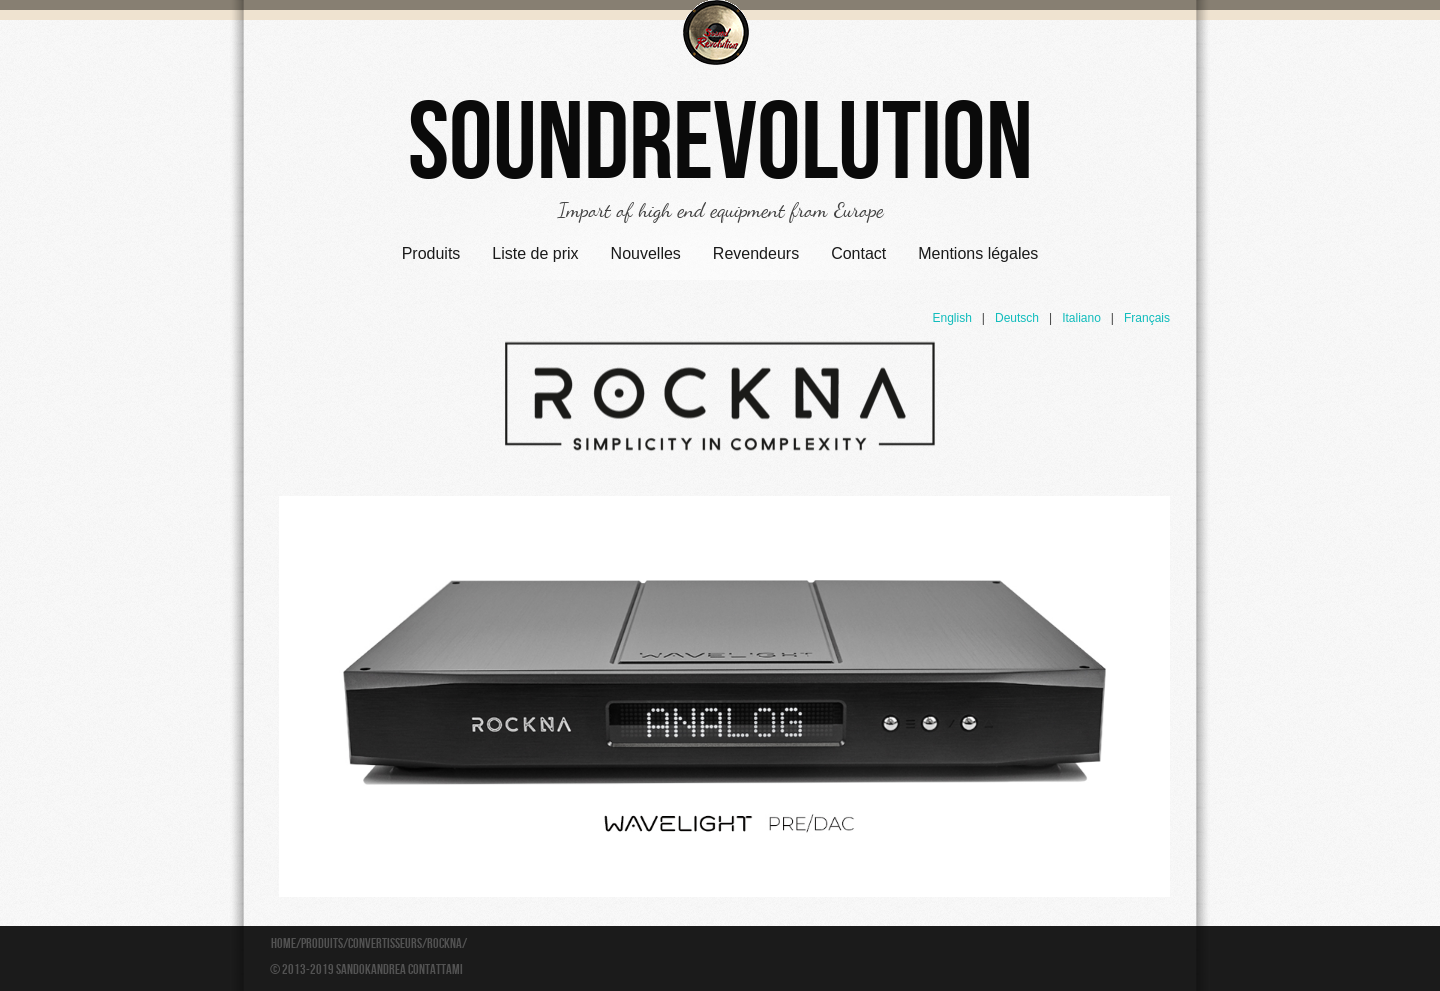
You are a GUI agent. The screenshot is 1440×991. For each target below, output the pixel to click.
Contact (858, 253)
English (951, 318)
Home (283, 944)
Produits (431, 253)
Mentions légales (978, 253)
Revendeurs (756, 253)
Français (1147, 318)
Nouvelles (646, 253)
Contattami (435, 970)
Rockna (444, 944)
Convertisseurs (385, 944)
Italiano (1081, 318)
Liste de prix (535, 253)
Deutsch (1017, 318)
